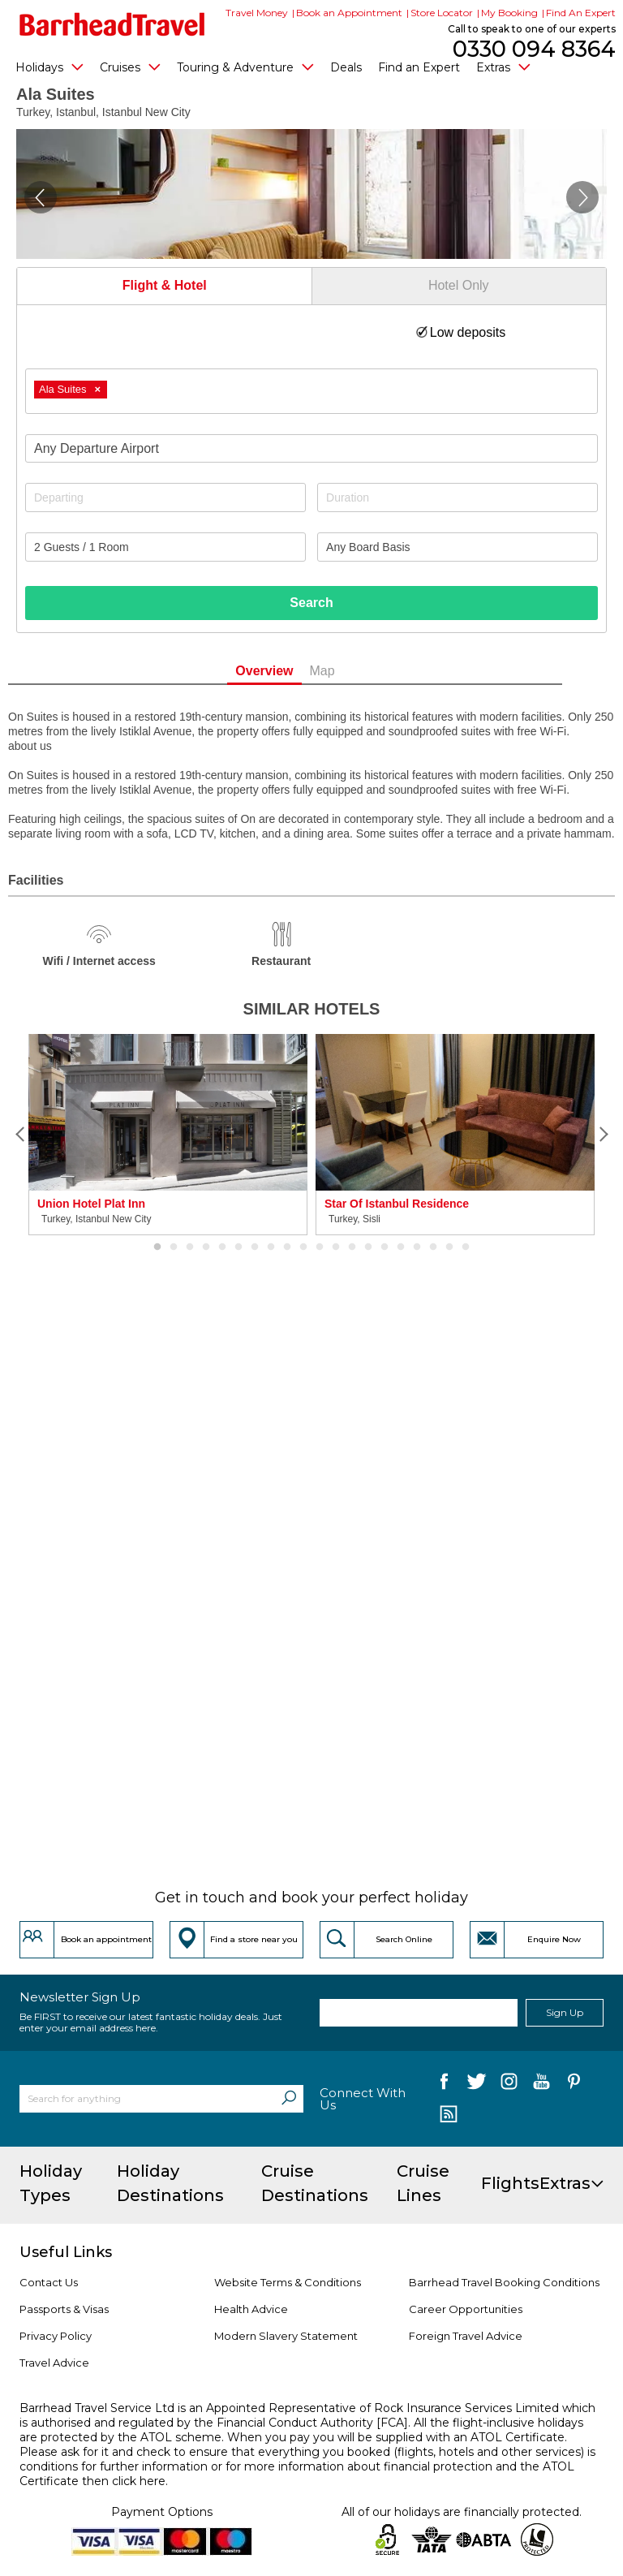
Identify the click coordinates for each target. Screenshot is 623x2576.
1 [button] (157, 1247)
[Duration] (457, 497)
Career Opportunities (465, 2308)
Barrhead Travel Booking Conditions (504, 2282)
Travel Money (257, 12)
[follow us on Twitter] (476, 2084)
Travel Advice (54, 2362)
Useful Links (65, 2252)
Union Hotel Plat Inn (91, 1203)
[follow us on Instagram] (509, 2084)
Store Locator (441, 12)
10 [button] (303, 1247)
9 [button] (287, 1247)
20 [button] (466, 1247)
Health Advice (251, 2308)
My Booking (509, 12)
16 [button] (401, 1247)
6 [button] (238, 1247)
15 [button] (384, 1247)
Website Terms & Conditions (287, 2282)
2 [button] (173, 1247)
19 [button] (449, 1247)
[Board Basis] (457, 547)
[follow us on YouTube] (541, 2084)
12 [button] (336, 1247)
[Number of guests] (165, 547)
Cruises (130, 66)
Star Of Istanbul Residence (396, 1203)
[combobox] (311, 391)
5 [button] (222, 1247)
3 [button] (190, 1247)
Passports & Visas (64, 2308)
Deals (346, 67)
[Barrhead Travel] (112, 24)
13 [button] (352, 1247)
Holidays (49, 66)
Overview (291, 671)
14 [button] (368, 1247)
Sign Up (564, 2012)
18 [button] (433, 1247)
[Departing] (165, 497)
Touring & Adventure (245, 66)
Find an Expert (419, 67)
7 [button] (255, 1247)
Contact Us (48, 2282)
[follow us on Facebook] (444, 2084)
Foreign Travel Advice (465, 2335)
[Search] (288, 2099)
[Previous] (20, 1134)
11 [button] (320, 1247)
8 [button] (271, 1247)
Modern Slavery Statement (286, 2335)
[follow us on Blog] (448, 2115)
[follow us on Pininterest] (574, 2084)
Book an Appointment (349, 12)
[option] (168, 1134)
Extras (503, 66)
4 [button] (206, 1247)
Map (348, 671)
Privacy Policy (55, 2335)
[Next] (603, 1134)
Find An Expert (581, 12)
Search (311, 603)
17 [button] (417, 1247)
